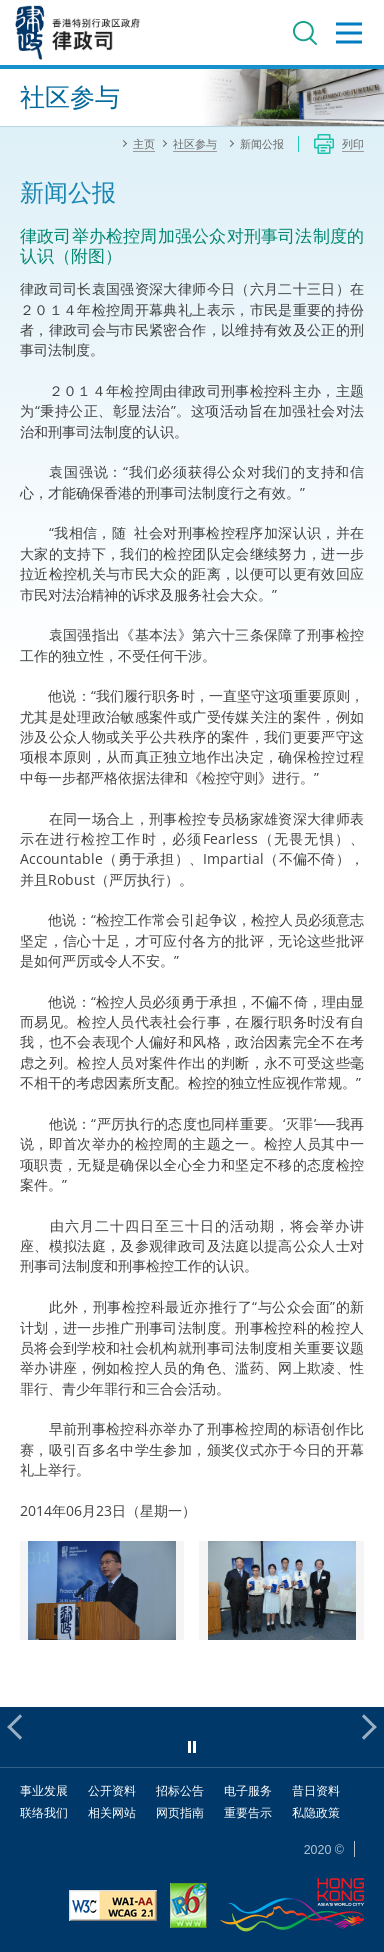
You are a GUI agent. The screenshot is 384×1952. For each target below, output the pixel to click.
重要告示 (248, 1812)
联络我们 (44, 1812)
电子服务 (248, 1790)
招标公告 (180, 1790)
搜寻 (305, 33)
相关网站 (112, 1812)
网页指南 (180, 1812)
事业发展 (44, 1790)
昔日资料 (316, 1790)
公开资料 (112, 1790)
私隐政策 (316, 1812)
